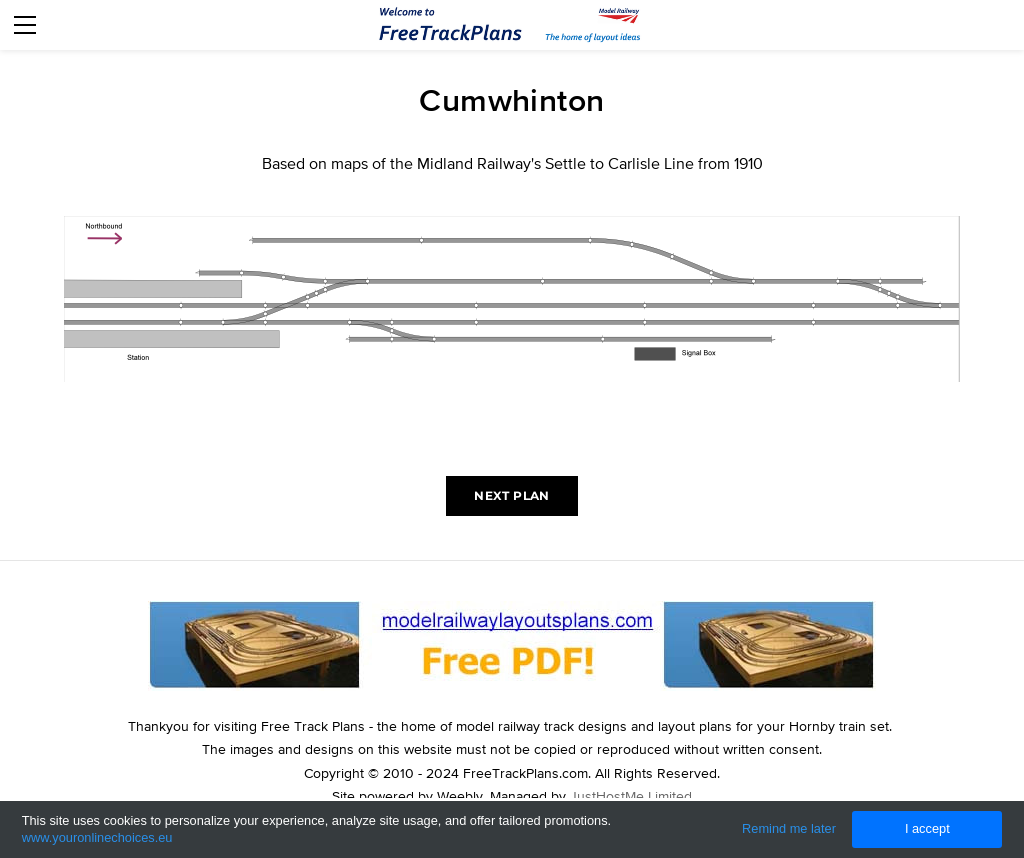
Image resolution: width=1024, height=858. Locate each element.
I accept (927, 828)
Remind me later (789, 828)
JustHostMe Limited (631, 796)
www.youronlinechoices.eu (97, 837)
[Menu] (25, 25)
